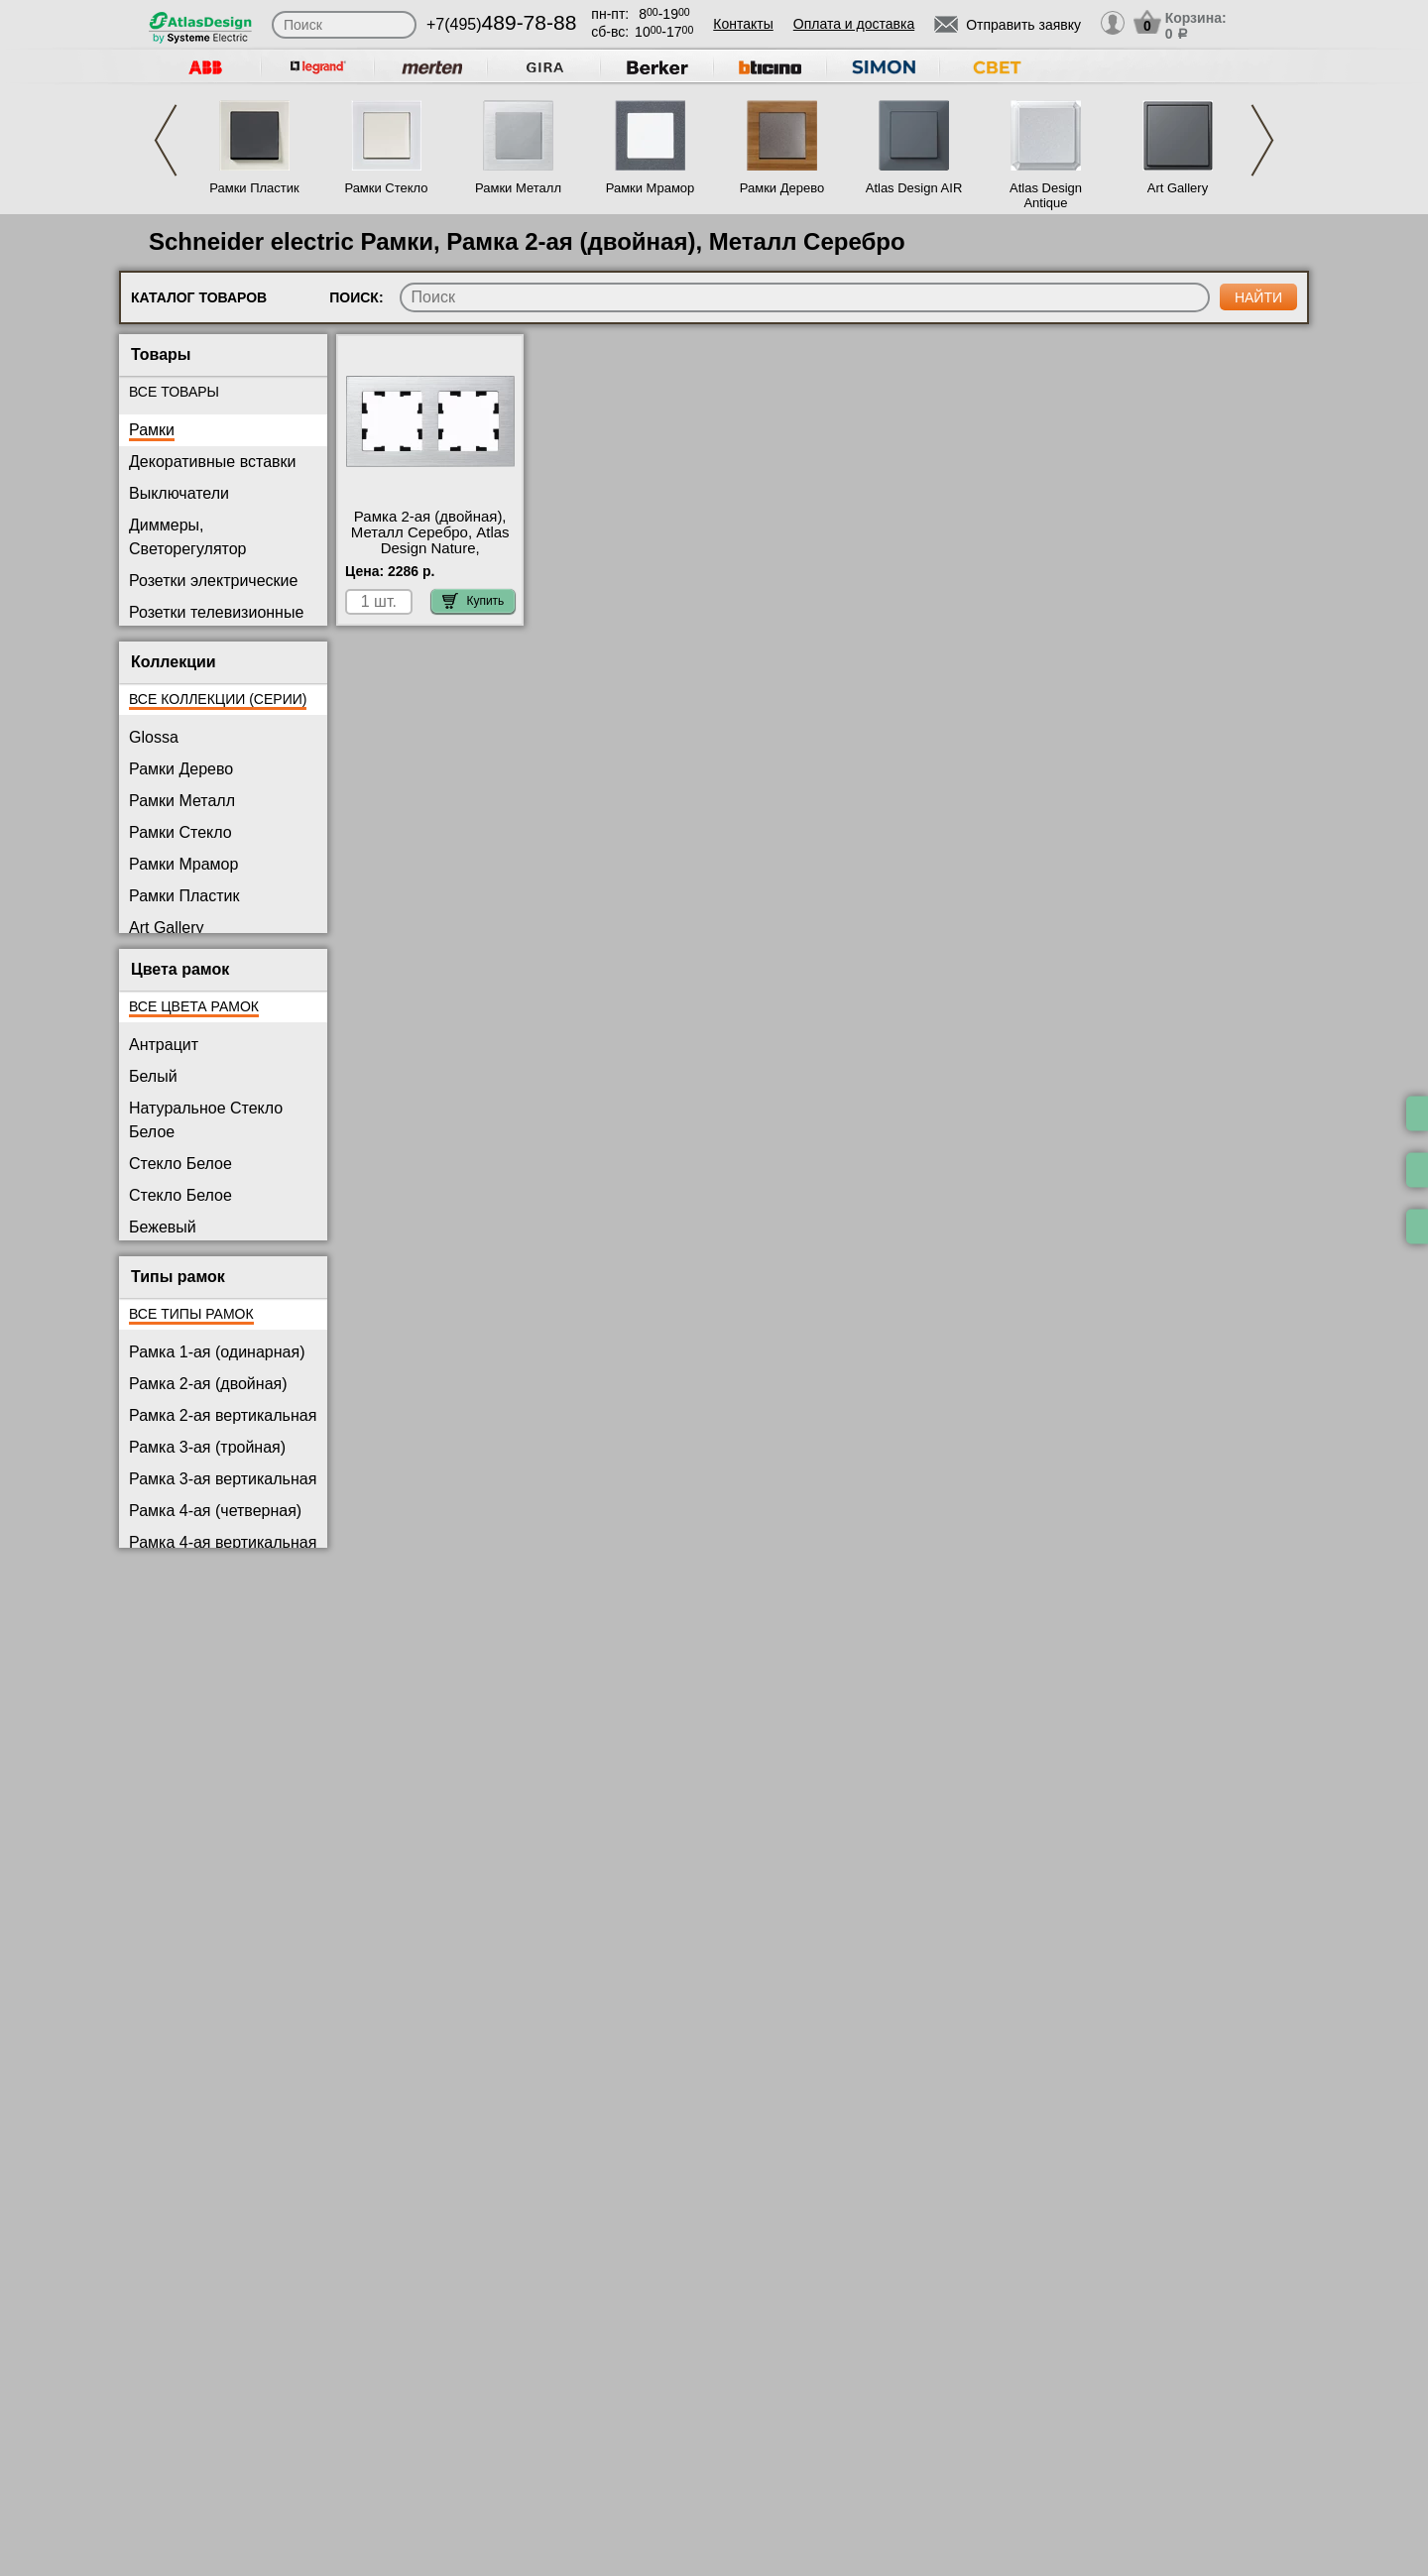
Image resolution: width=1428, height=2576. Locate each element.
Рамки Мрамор (650, 187)
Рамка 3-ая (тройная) (207, 1447)
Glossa (153, 737)
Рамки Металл (518, 187)
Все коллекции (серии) (217, 699)
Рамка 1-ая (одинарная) (216, 1352)
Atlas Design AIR (914, 187)
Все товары (174, 392)
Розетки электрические (213, 580)
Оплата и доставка (853, 24)
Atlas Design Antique (1046, 195)
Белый (153, 1076)
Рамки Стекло (385, 187)
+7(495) (501, 24)
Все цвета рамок (194, 1006)
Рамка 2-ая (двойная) (208, 1383)
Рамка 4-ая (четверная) (215, 1510)
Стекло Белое (180, 1163)
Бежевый (162, 1227)
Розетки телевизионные (216, 612)
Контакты (743, 24)
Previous (166, 140)
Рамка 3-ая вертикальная (222, 1478)
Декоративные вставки (213, 461)
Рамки (152, 429)
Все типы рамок (191, 1314)
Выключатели (179, 493)
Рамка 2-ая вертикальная (222, 1415)
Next (1262, 140)
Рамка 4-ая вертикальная (222, 1542)
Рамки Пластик (254, 187)
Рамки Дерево (782, 187)
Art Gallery (1177, 187)
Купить (473, 601)
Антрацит (163, 1044)
